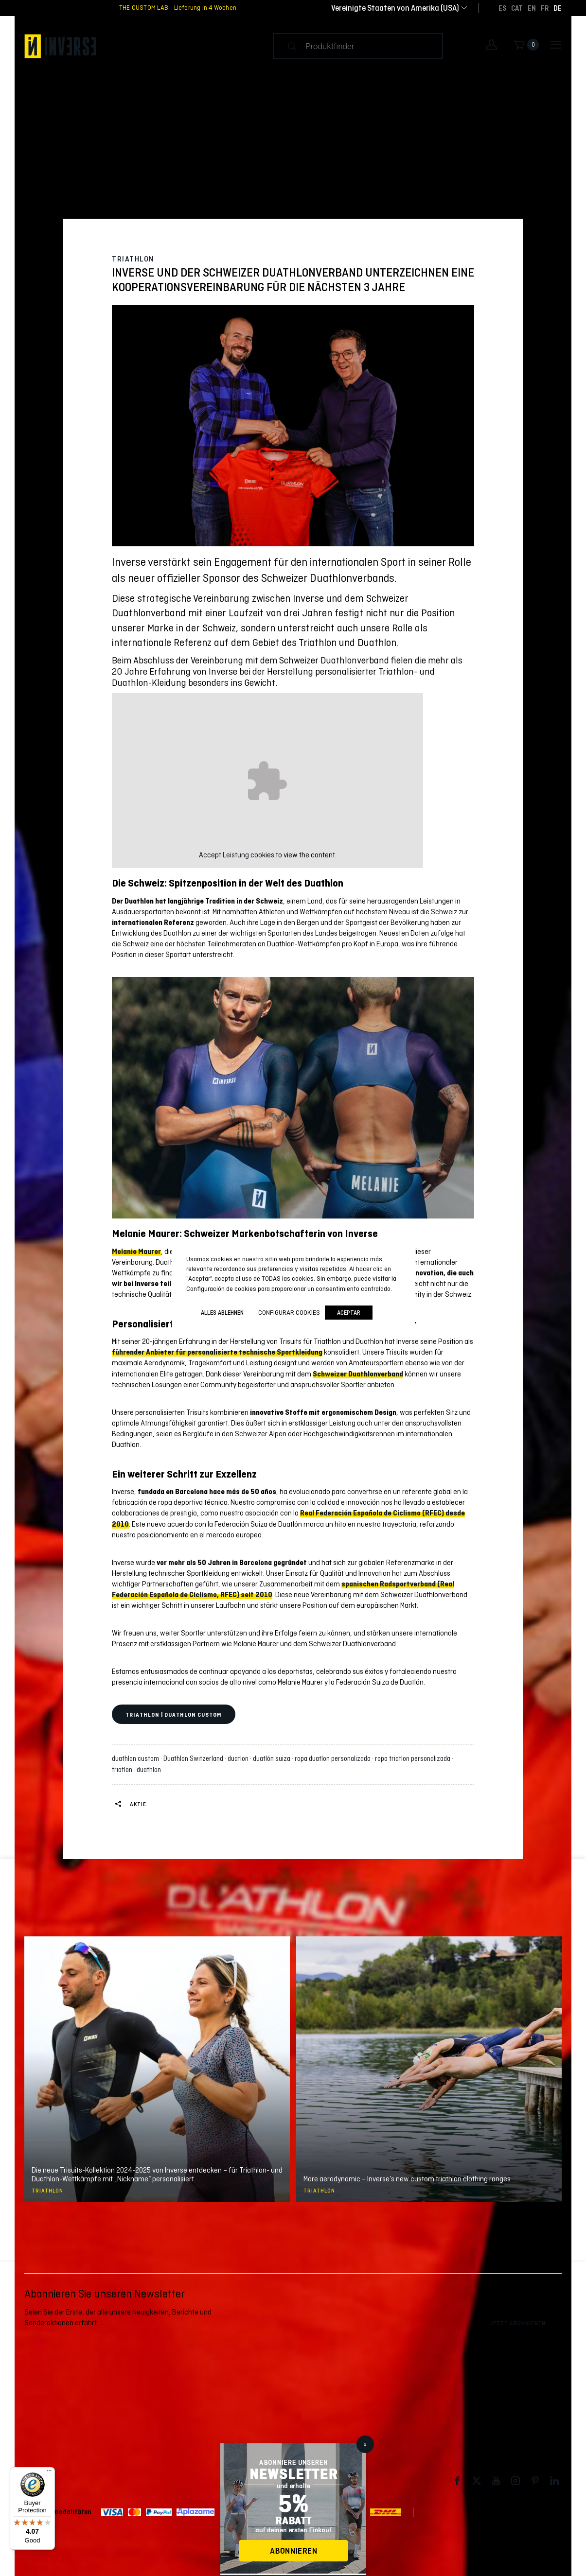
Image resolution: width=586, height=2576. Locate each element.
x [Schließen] (365, 2444)
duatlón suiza (273, 1758)
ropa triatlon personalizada (414, 1758)
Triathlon (133, 259)
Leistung (236, 855)
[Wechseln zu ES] (502, 7)
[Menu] (49, 2473)
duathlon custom (137, 1758)
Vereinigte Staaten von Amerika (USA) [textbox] (395, 8)
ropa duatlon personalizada (334, 1758)
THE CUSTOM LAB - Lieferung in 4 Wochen (177, 7)
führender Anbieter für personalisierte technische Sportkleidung (217, 1352)
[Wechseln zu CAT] (517, 7)
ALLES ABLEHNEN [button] (222, 1312)
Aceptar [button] (348, 1312)
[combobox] (395, 8)
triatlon (123, 1770)
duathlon (149, 1770)
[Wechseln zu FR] (545, 7)
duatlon (239, 1758)
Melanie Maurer (136, 1251)
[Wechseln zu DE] (557, 7)
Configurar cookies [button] (289, 1312)
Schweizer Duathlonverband (358, 1374)
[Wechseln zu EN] (532, 7)
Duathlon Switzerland (194, 1758)
